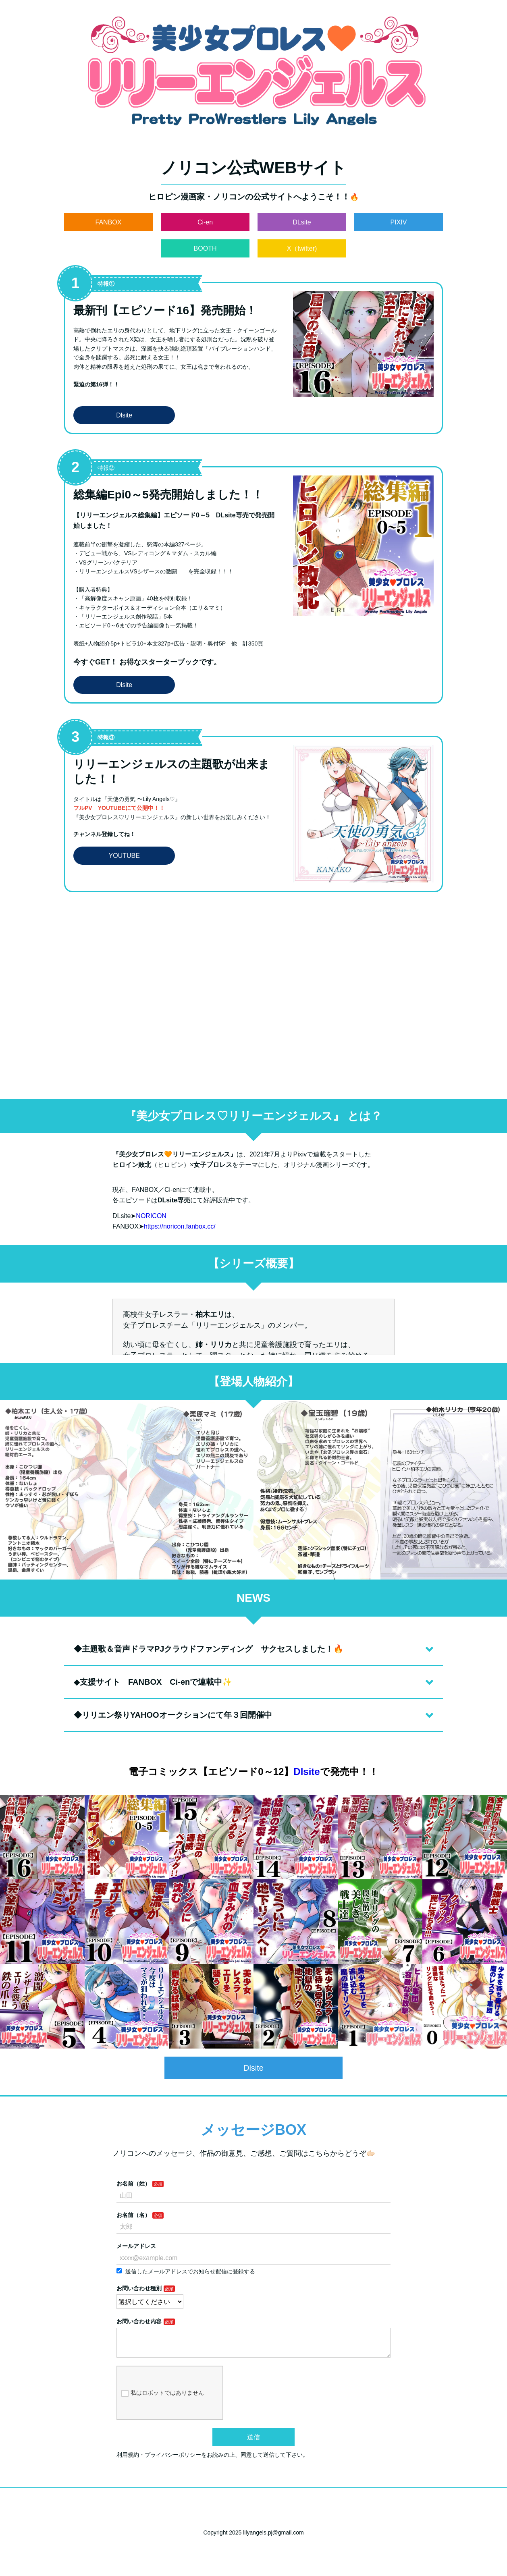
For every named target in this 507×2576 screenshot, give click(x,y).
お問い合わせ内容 (139, 2321)
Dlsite (124, 415)
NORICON (151, 1215)
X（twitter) (302, 248)
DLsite (302, 222)
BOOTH (205, 248)
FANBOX (109, 222)
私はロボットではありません (162, 2399)
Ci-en (205, 222)
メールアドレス (136, 2246)
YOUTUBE (124, 855)
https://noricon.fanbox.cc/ (180, 1226)
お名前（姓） (133, 2183)
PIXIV (399, 222)
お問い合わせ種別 (139, 2288)
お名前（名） (133, 2215)
